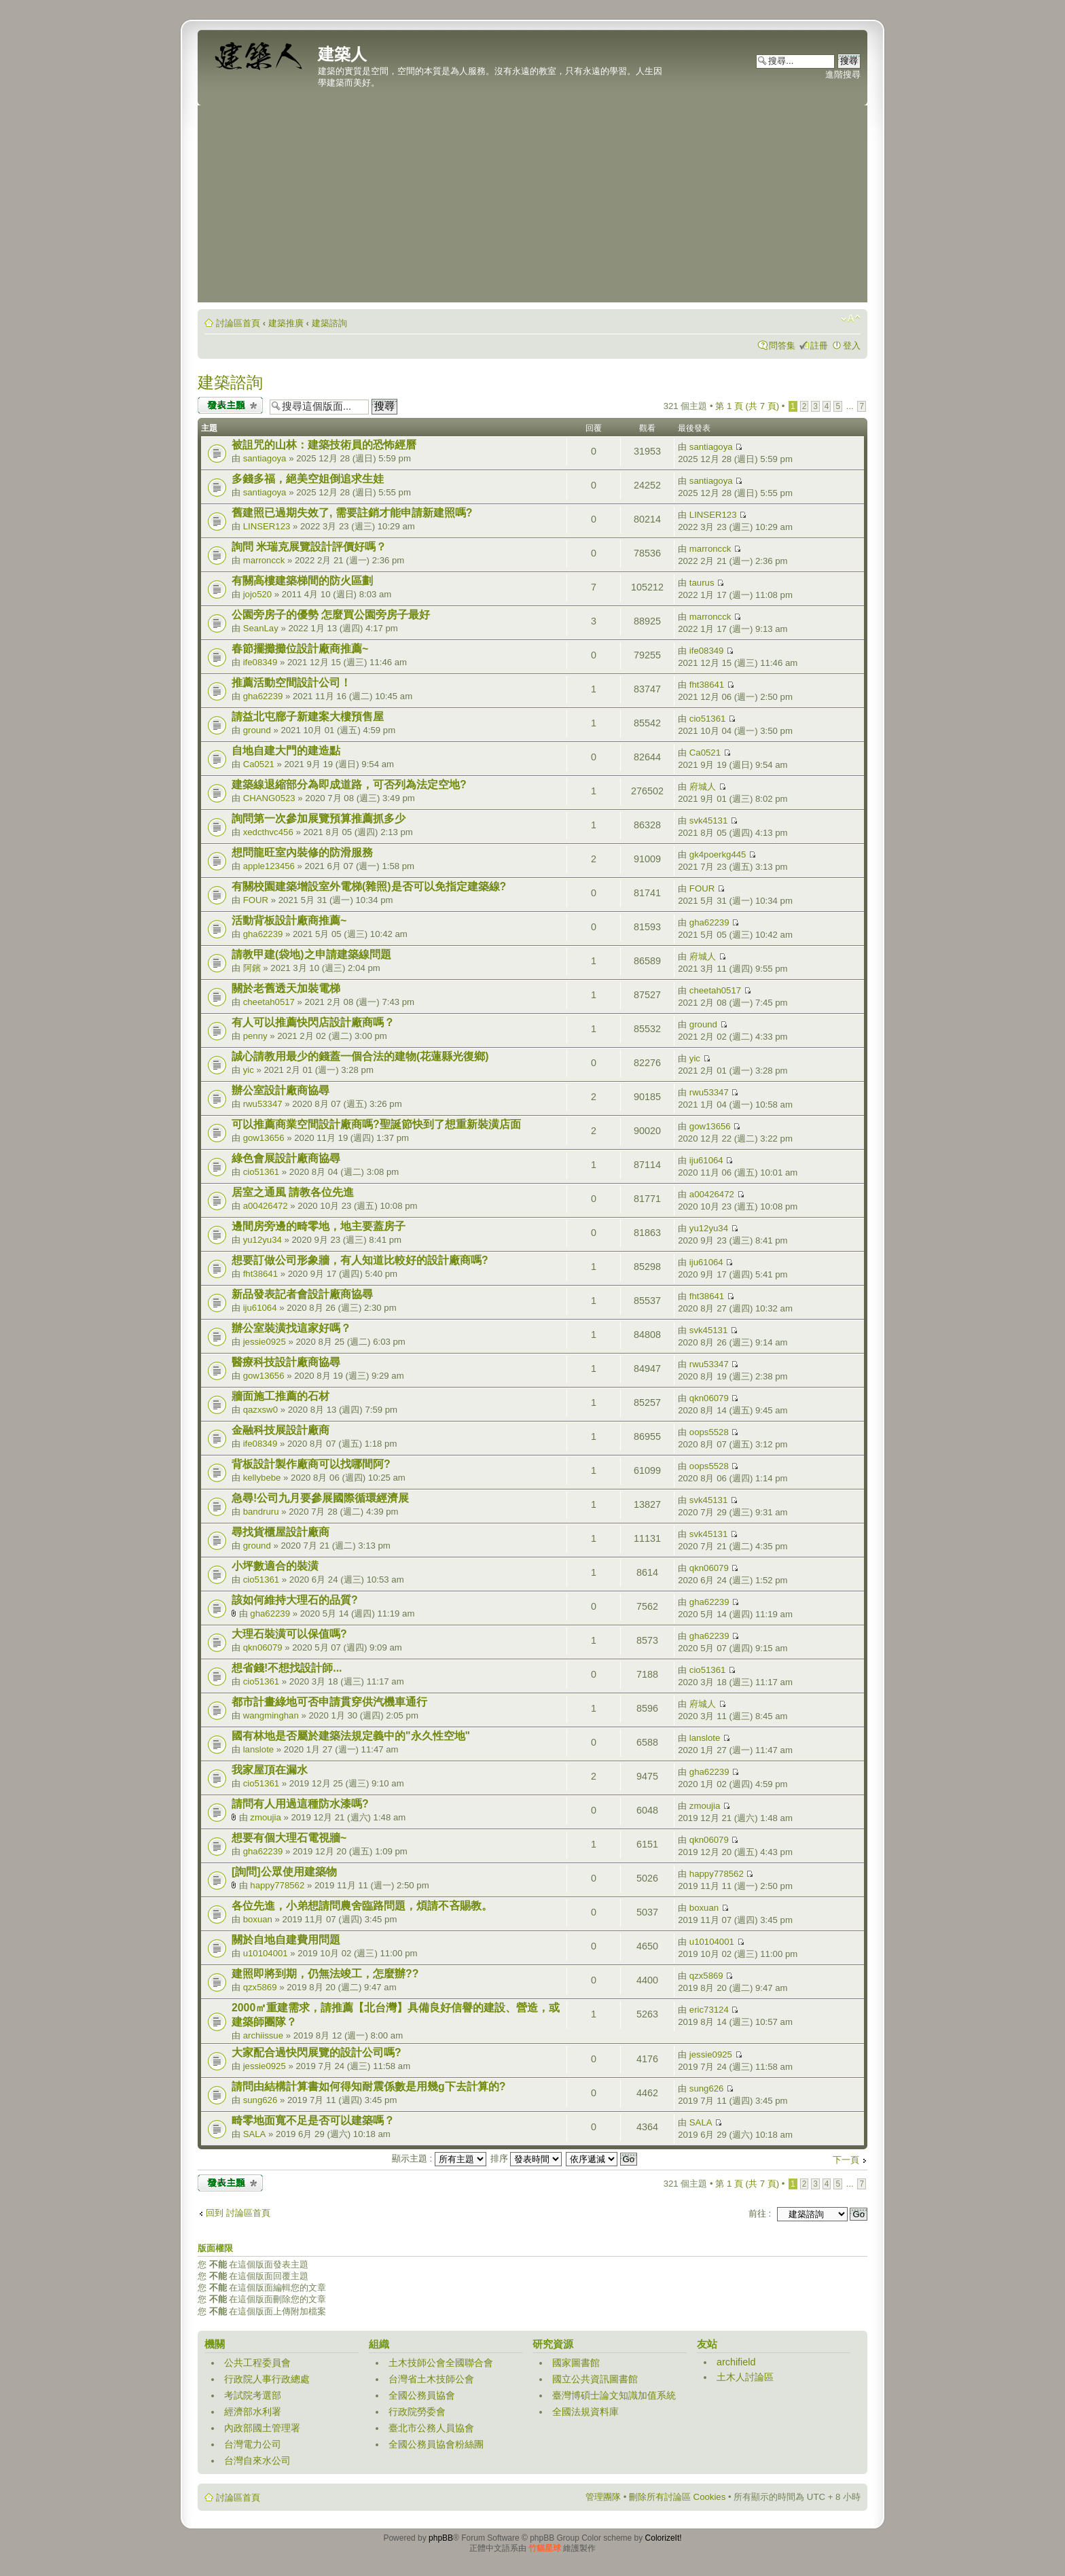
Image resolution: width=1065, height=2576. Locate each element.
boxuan (257, 1919)
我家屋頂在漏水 (270, 1770)
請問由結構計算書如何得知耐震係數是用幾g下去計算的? (368, 2086)
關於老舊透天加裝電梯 (286, 988)
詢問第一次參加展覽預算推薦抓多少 (318, 818)
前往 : (759, 2213)
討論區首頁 (238, 323)
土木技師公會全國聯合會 (441, 2362)
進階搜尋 (843, 74)
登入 (852, 345)
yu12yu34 (262, 1240)
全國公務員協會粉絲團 (436, 2444)
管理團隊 (603, 2497)
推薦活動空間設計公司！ (291, 682)
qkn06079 (709, 1398)
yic (248, 1070)
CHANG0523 (269, 798)
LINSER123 (267, 526)
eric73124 (709, 2010)
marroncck (264, 560)
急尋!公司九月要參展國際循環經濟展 (320, 1498)
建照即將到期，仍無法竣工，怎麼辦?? (325, 1973)
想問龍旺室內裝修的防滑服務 (302, 852)
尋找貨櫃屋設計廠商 (280, 1532)
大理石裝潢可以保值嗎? (289, 1634)
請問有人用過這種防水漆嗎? (300, 1804)
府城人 (702, 786)
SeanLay (260, 628)
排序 (526, 2158)
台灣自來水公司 (257, 2460)
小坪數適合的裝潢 (275, 1566)
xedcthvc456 (268, 832)
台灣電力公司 (252, 2444)
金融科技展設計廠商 (280, 1430)
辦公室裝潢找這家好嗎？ (291, 1328)
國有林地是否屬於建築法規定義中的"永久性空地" (351, 1736)
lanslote (258, 1749)
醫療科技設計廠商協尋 (286, 1362)
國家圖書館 (576, 2362)
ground (257, 730)
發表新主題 (230, 405)
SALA (254, 2134)
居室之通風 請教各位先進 (293, 1192)
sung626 (260, 2100)
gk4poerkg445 (717, 854)
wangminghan (271, 1715)
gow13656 (264, 1138)
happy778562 (277, 1885)
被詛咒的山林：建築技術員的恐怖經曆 (324, 445)
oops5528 (709, 1432)
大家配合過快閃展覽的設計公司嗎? (316, 2052)
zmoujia (265, 1817)
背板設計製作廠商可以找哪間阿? (311, 1464)
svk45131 (708, 820)
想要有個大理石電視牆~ (289, 1837)
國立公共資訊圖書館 (595, 2379)
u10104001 (265, 1953)
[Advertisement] (532, 207)
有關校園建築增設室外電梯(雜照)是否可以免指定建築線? (369, 886)
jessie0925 (264, 1342)
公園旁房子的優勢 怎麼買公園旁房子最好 (331, 614)
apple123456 (269, 866)
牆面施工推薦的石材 (280, 1396)
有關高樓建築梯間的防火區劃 (302, 580)
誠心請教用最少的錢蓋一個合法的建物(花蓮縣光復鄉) (360, 1056)
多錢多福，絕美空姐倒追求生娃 (308, 478)
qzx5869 (260, 1987)
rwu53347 (263, 1104)
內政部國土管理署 (262, 2427)
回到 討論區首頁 (238, 2213)
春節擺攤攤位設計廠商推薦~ (300, 648)
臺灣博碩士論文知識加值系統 (614, 2395)
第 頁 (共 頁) (747, 406)
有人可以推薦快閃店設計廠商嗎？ (313, 1022)
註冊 (819, 345)
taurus (702, 583)
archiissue (263, 2035)
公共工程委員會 (257, 2362)
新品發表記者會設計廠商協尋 (302, 1294)
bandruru (261, 1511)
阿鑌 (252, 968)
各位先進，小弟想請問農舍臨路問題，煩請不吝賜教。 (362, 1905)
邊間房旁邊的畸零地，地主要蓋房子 (318, 1226)
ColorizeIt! (663, 2538)
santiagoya (265, 458)
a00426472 (265, 1206)
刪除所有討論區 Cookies (677, 2497)
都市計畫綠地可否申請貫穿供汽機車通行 (329, 1702)
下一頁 (846, 2160)
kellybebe (262, 1477)
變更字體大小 (851, 319)
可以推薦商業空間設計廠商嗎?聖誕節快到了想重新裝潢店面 (376, 1124)
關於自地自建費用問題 (286, 1939)
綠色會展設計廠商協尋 (286, 1158)
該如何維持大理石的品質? (295, 1600)
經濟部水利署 (252, 2411)
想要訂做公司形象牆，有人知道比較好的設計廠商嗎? (360, 1260)
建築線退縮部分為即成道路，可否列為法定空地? (349, 784)
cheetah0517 (269, 1002)
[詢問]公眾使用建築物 (284, 1871)
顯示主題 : (439, 2158)
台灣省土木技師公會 (431, 2379)
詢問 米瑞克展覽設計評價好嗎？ (309, 546)
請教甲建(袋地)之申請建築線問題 (311, 954)
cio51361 (707, 718)
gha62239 (263, 696)
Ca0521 (258, 764)
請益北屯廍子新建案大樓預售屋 (308, 716)
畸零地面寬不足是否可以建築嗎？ (313, 2120)
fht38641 (706, 685)
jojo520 (257, 594)
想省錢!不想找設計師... (287, 1668)
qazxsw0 (260, 1410)
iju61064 (706, 1160)
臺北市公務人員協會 (431, 2427)
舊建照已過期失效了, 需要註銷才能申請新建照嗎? (352, 512)
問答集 (782, 345)
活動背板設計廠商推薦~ (289, 920)
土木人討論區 (745, 2376)
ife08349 (260, 662)
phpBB (441, 2538)
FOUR (255, 900)
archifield (736, 2362)
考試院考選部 (252, 2395)
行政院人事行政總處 (267, 2379)
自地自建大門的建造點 (286, 750)
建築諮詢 (329, 323)
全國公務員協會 (422, 2395)
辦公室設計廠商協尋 (280, 1090)
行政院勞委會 (417, 2411)
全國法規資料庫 (585, 2411)
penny (255, 1036)
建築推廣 (286, 323)
